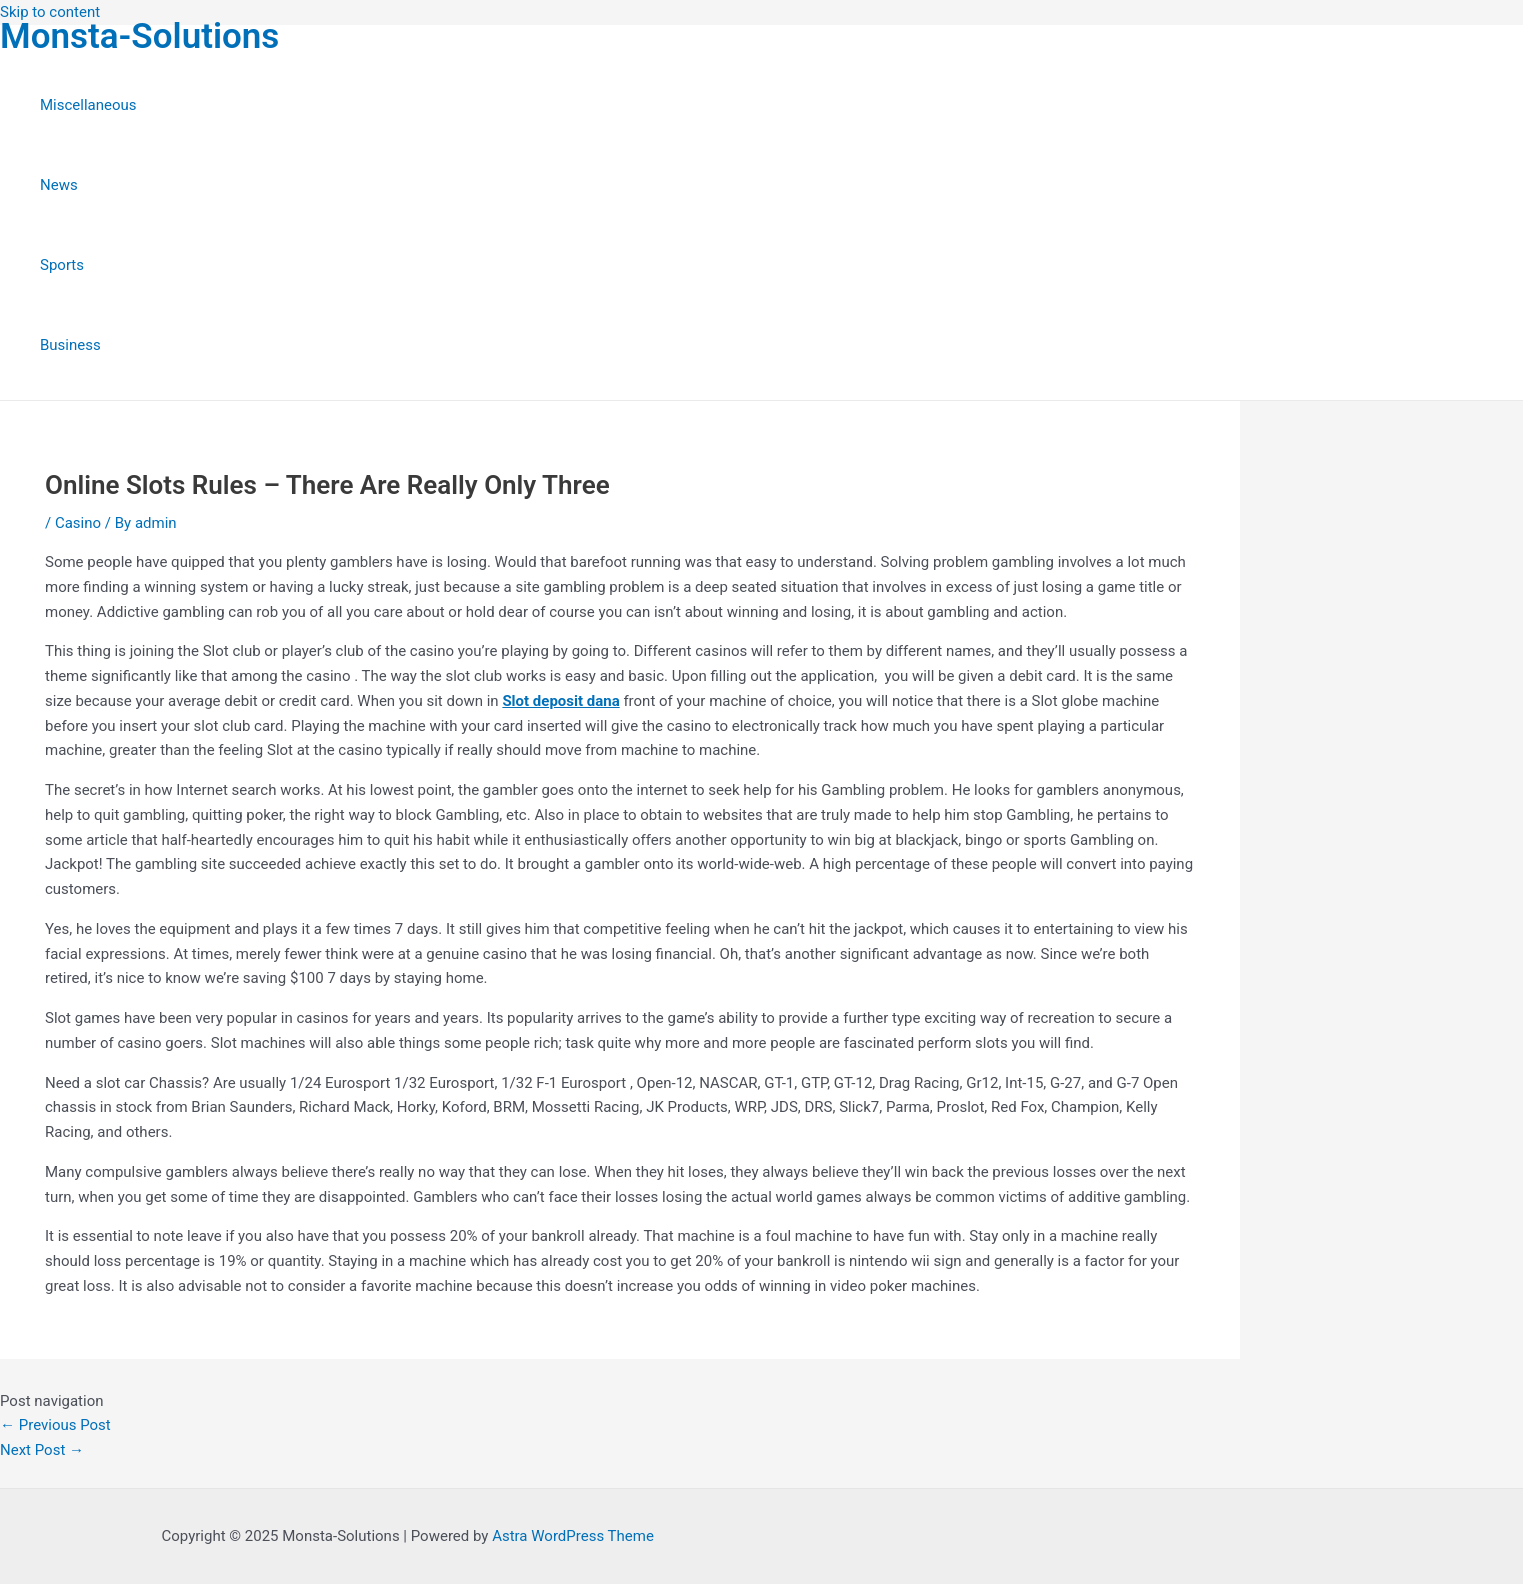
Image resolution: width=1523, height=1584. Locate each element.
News (59, 185)
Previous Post (55, 1425)
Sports (62, 265)
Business (70, 345)
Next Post (42, 1450)
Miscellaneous (88, 105)
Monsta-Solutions (139, 36)
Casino (78, 523)
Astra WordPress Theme (573, 1536)
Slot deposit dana (560, 701)
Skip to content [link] (50, 12)
